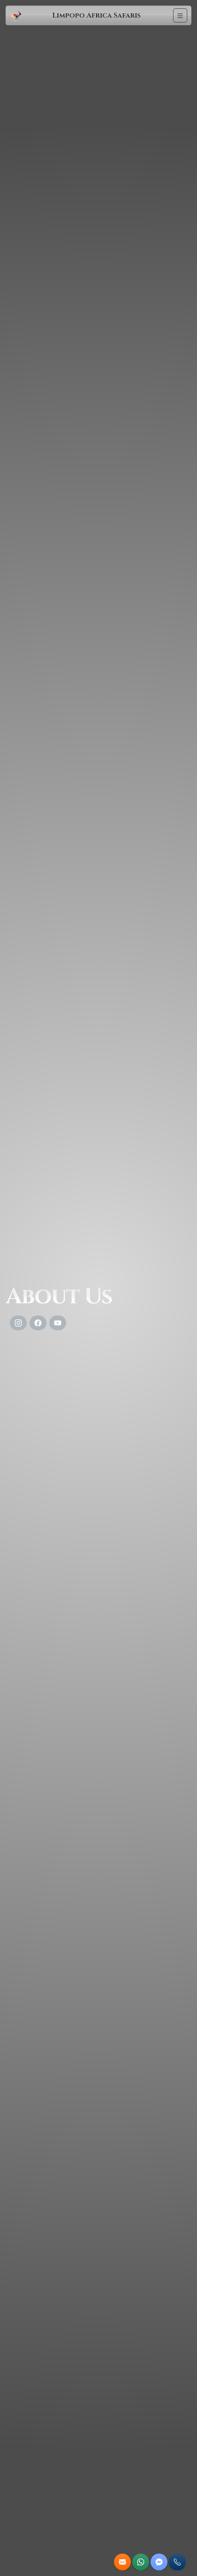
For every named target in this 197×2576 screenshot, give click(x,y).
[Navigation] (180, 15)
